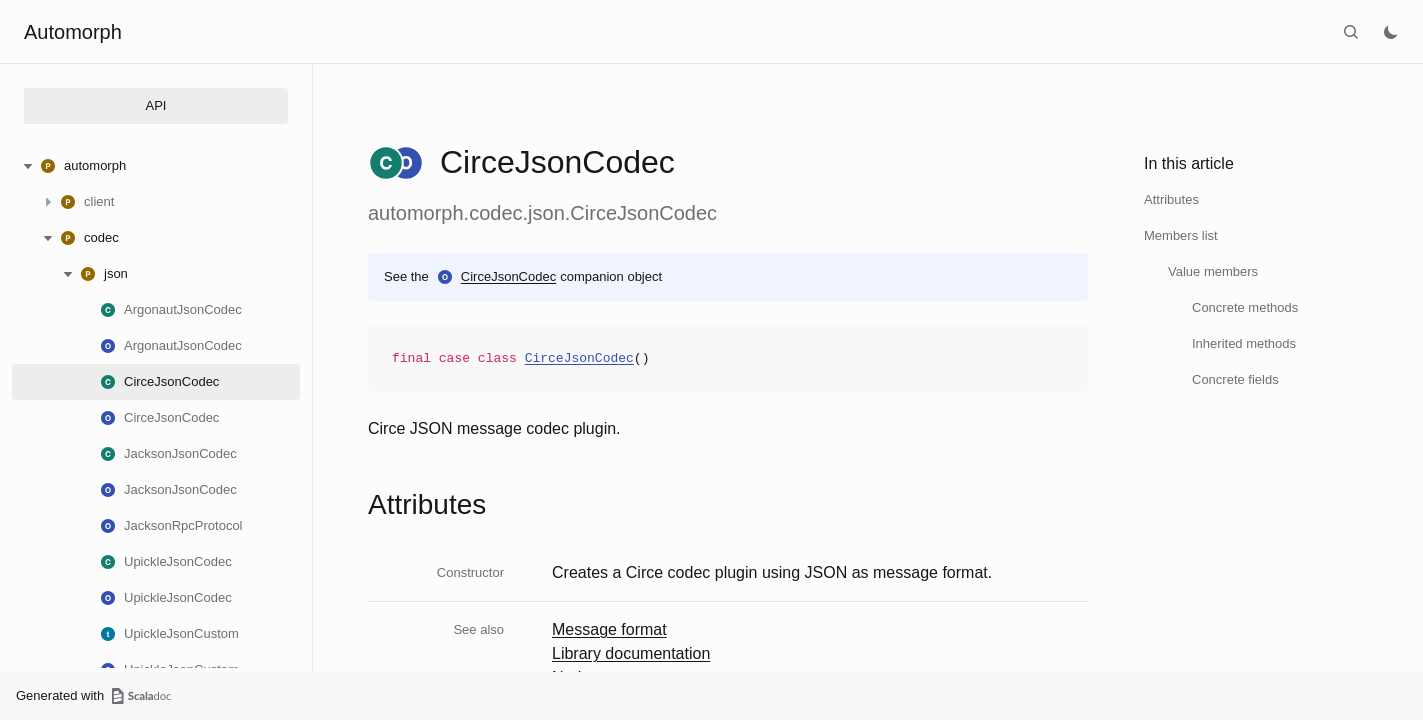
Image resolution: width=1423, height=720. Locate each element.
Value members (1213, 271)
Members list (1181, 235)
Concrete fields (1235, 379)
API (156, 105)
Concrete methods (1245, 307)
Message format (609, 629)
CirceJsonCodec (508, 276)
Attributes (1171, 199)
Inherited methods (1244, 343)
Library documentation (631, 653)
